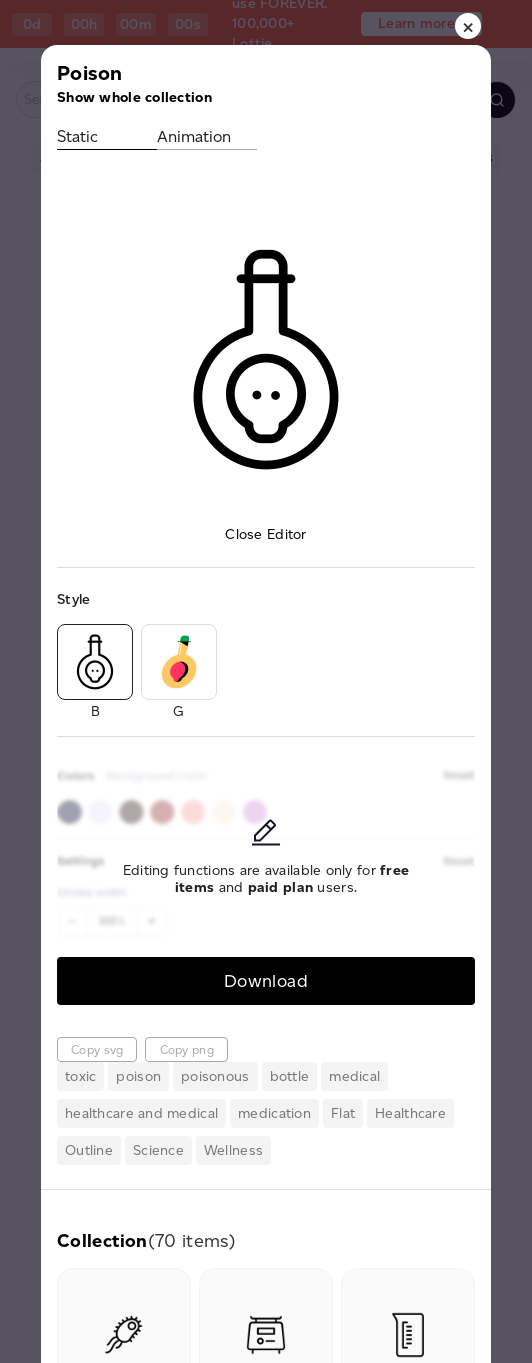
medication (274, 1113)
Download (266, 980)
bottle (290, 1076)
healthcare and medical (141, 1113)
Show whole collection (134, 97)
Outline (89, 1150)
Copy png (187, 1049)
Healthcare (410, 1113)
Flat (343, 1113)
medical (354, 1076)
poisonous (215, 1076)
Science (158, 1150)
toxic (80, 1076)
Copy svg (97, 1049)
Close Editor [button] (265, 534)
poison (138, 1076)
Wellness (233, 1150)
